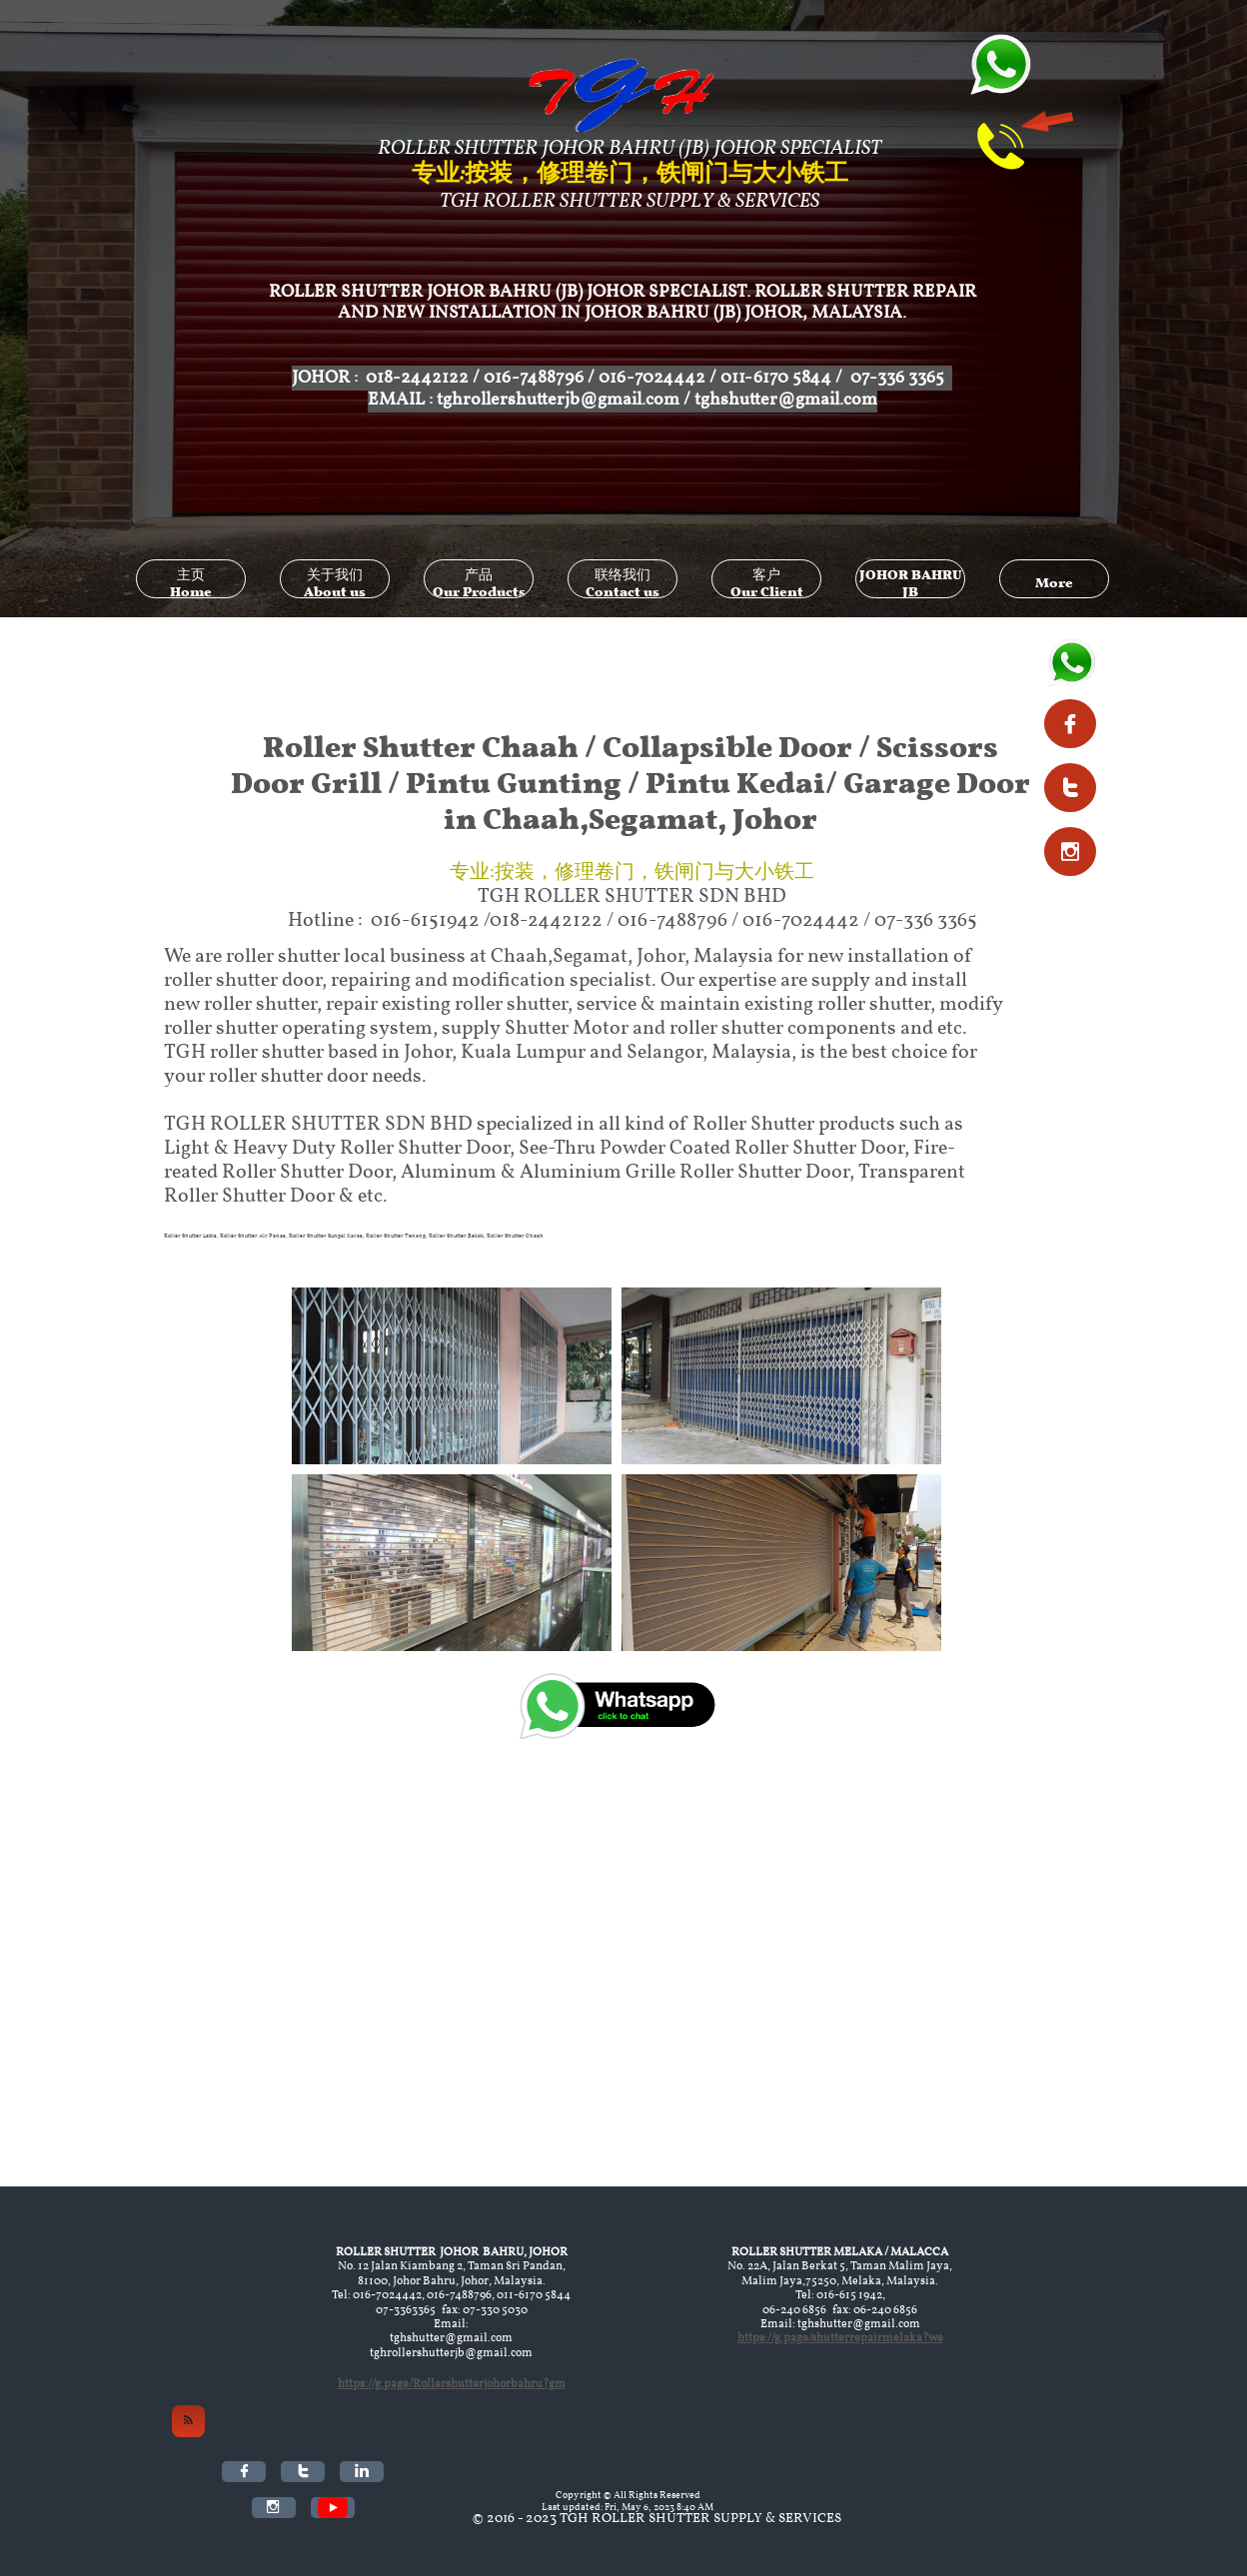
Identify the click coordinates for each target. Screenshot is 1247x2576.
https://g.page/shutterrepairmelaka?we (840, 2338)
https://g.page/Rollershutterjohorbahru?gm (452, 2384)
